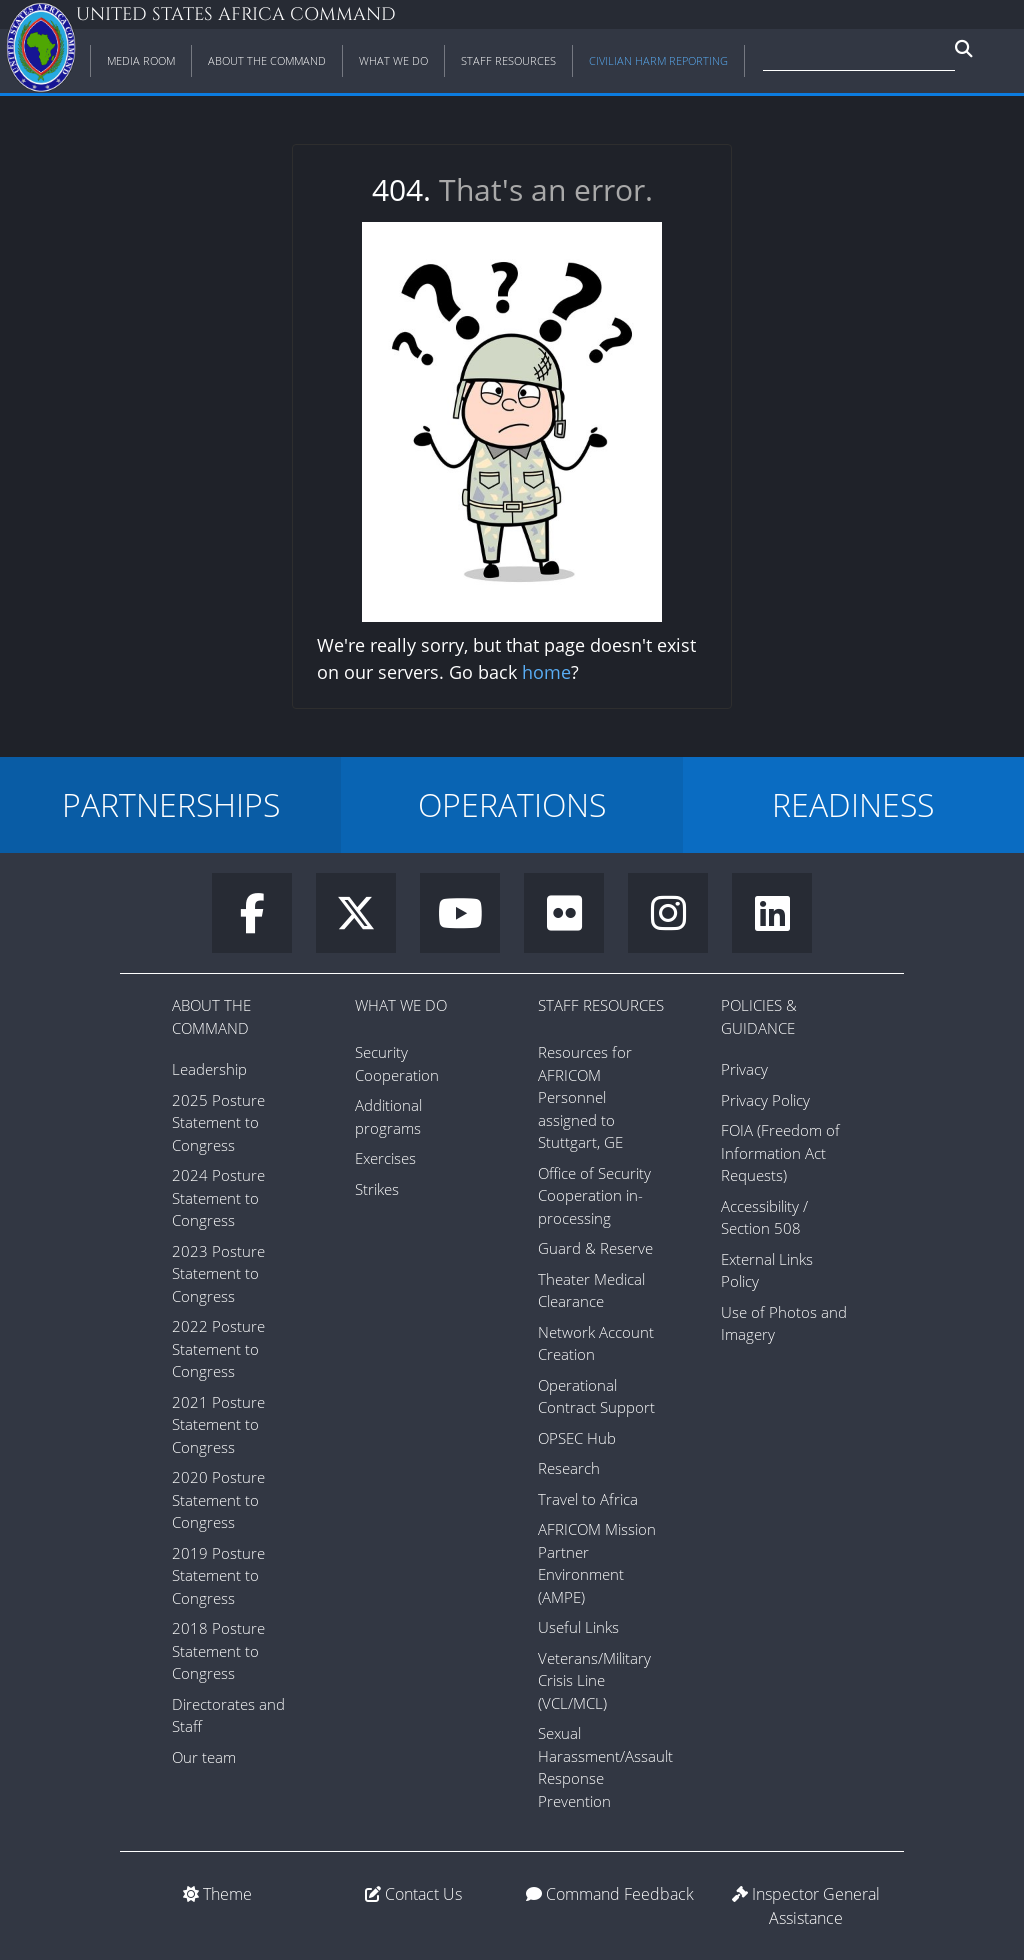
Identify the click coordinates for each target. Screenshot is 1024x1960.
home (546, 672)
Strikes (377, 1189)
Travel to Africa (588, 1499)
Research (569, 1468)
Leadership (209, 1069)
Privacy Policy (765, 1100)
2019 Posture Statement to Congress (218, 1575)
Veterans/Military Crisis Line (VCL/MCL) (594, 1680)
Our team (204, 1757)
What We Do (401, 1005)
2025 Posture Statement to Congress (218, 1122)
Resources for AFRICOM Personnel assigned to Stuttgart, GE (585, 1097)
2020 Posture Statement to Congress (218, 1499)
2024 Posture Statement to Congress (218, 1197)
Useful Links (578, 1627)
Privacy (744, 1069)
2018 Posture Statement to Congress (218, 1650)
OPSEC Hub (577, 1438)
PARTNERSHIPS (171, 804)
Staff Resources (601, 1005)
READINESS (853, 804)
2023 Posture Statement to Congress (218, 1273)
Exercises (385, 1158)
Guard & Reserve (595, 1248)
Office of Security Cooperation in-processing (594, 1195)
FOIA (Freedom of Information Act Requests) (780, 1152)
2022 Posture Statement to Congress (218, 1348)
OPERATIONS (512, 804)
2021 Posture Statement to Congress (218, 1424)
